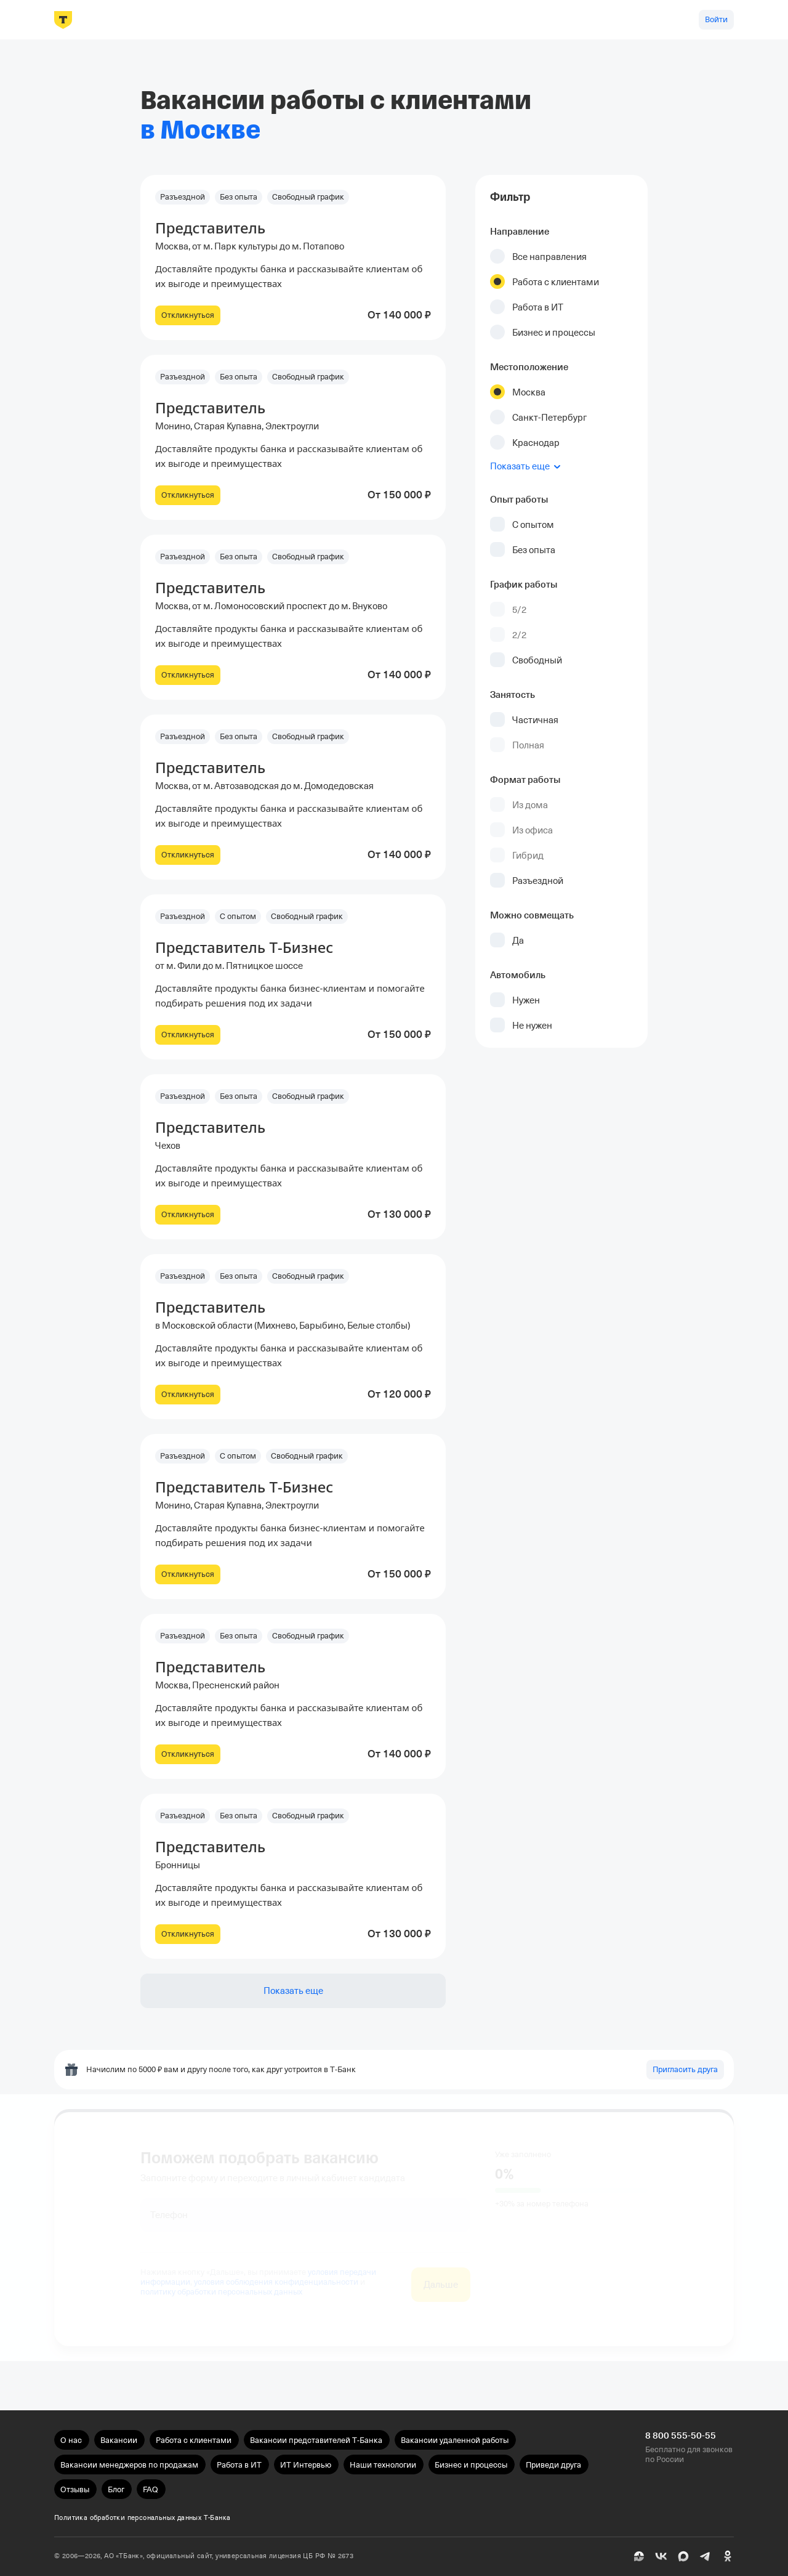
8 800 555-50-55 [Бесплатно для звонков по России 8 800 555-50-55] (680, 2435)
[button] (293, 257)
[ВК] (661, 2556)
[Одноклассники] (728, 2556)
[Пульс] (639, 2556)
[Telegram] (705, 2556)
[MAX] (683, 2556)
